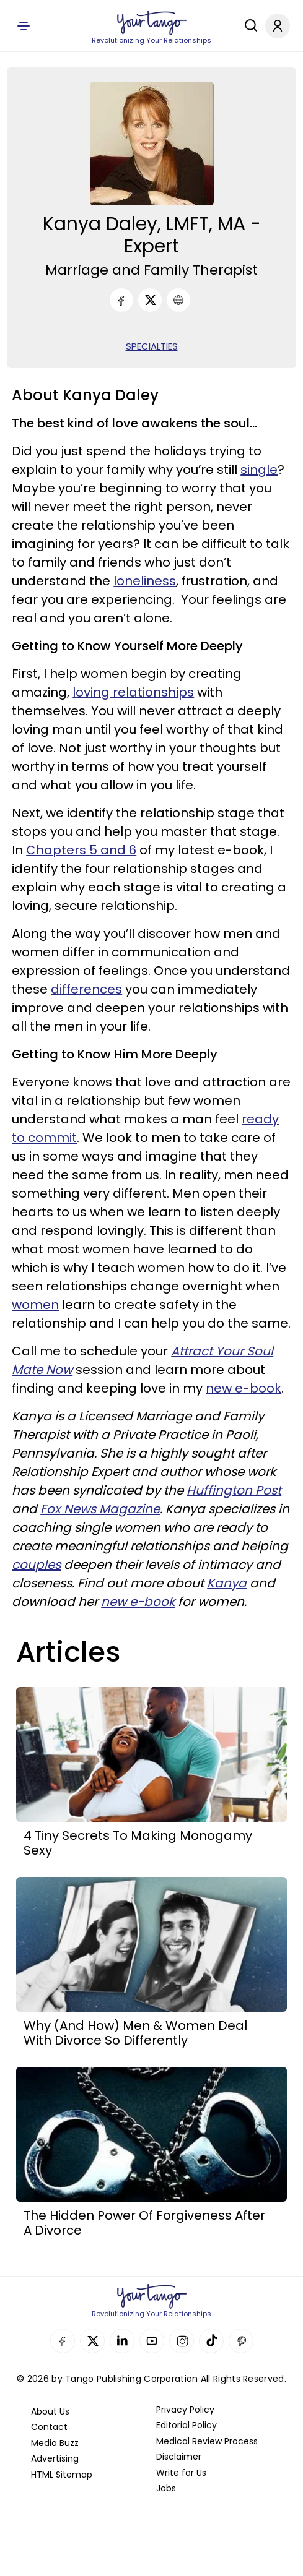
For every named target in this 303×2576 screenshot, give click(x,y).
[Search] (247, 25)
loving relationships (133, 692)
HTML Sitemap (61, 2474)
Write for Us (181, 2473)
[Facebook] (121, 300)
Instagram (181, 2341)
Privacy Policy (185, 2409)
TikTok (211, 2341)
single (259, 469)
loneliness (144, 581)
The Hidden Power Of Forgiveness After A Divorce (144, 2223)
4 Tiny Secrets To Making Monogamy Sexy (138, 1843)
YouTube (151, 2341)
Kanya (227, 1583)
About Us (50, 2411)
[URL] (178, 300)
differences (86, 989)
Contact (49, 2427)
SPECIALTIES (152, 346)
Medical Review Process (207, 2441)
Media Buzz (55, 2443)
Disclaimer (178, 2456)
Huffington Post (234, 1490)
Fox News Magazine (100, 1509)
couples (36, 1564)
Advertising (55, 2458)
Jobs (166, 2488)
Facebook (62, 2341)
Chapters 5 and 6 (81, 850)
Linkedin (122, 2341)
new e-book (243, 1388)
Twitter (92, 2341)
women (35, 1304)
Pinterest (241, 2341)
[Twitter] (150, 300)
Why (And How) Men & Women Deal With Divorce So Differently (135, 2033)
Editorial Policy (186, 2425)
